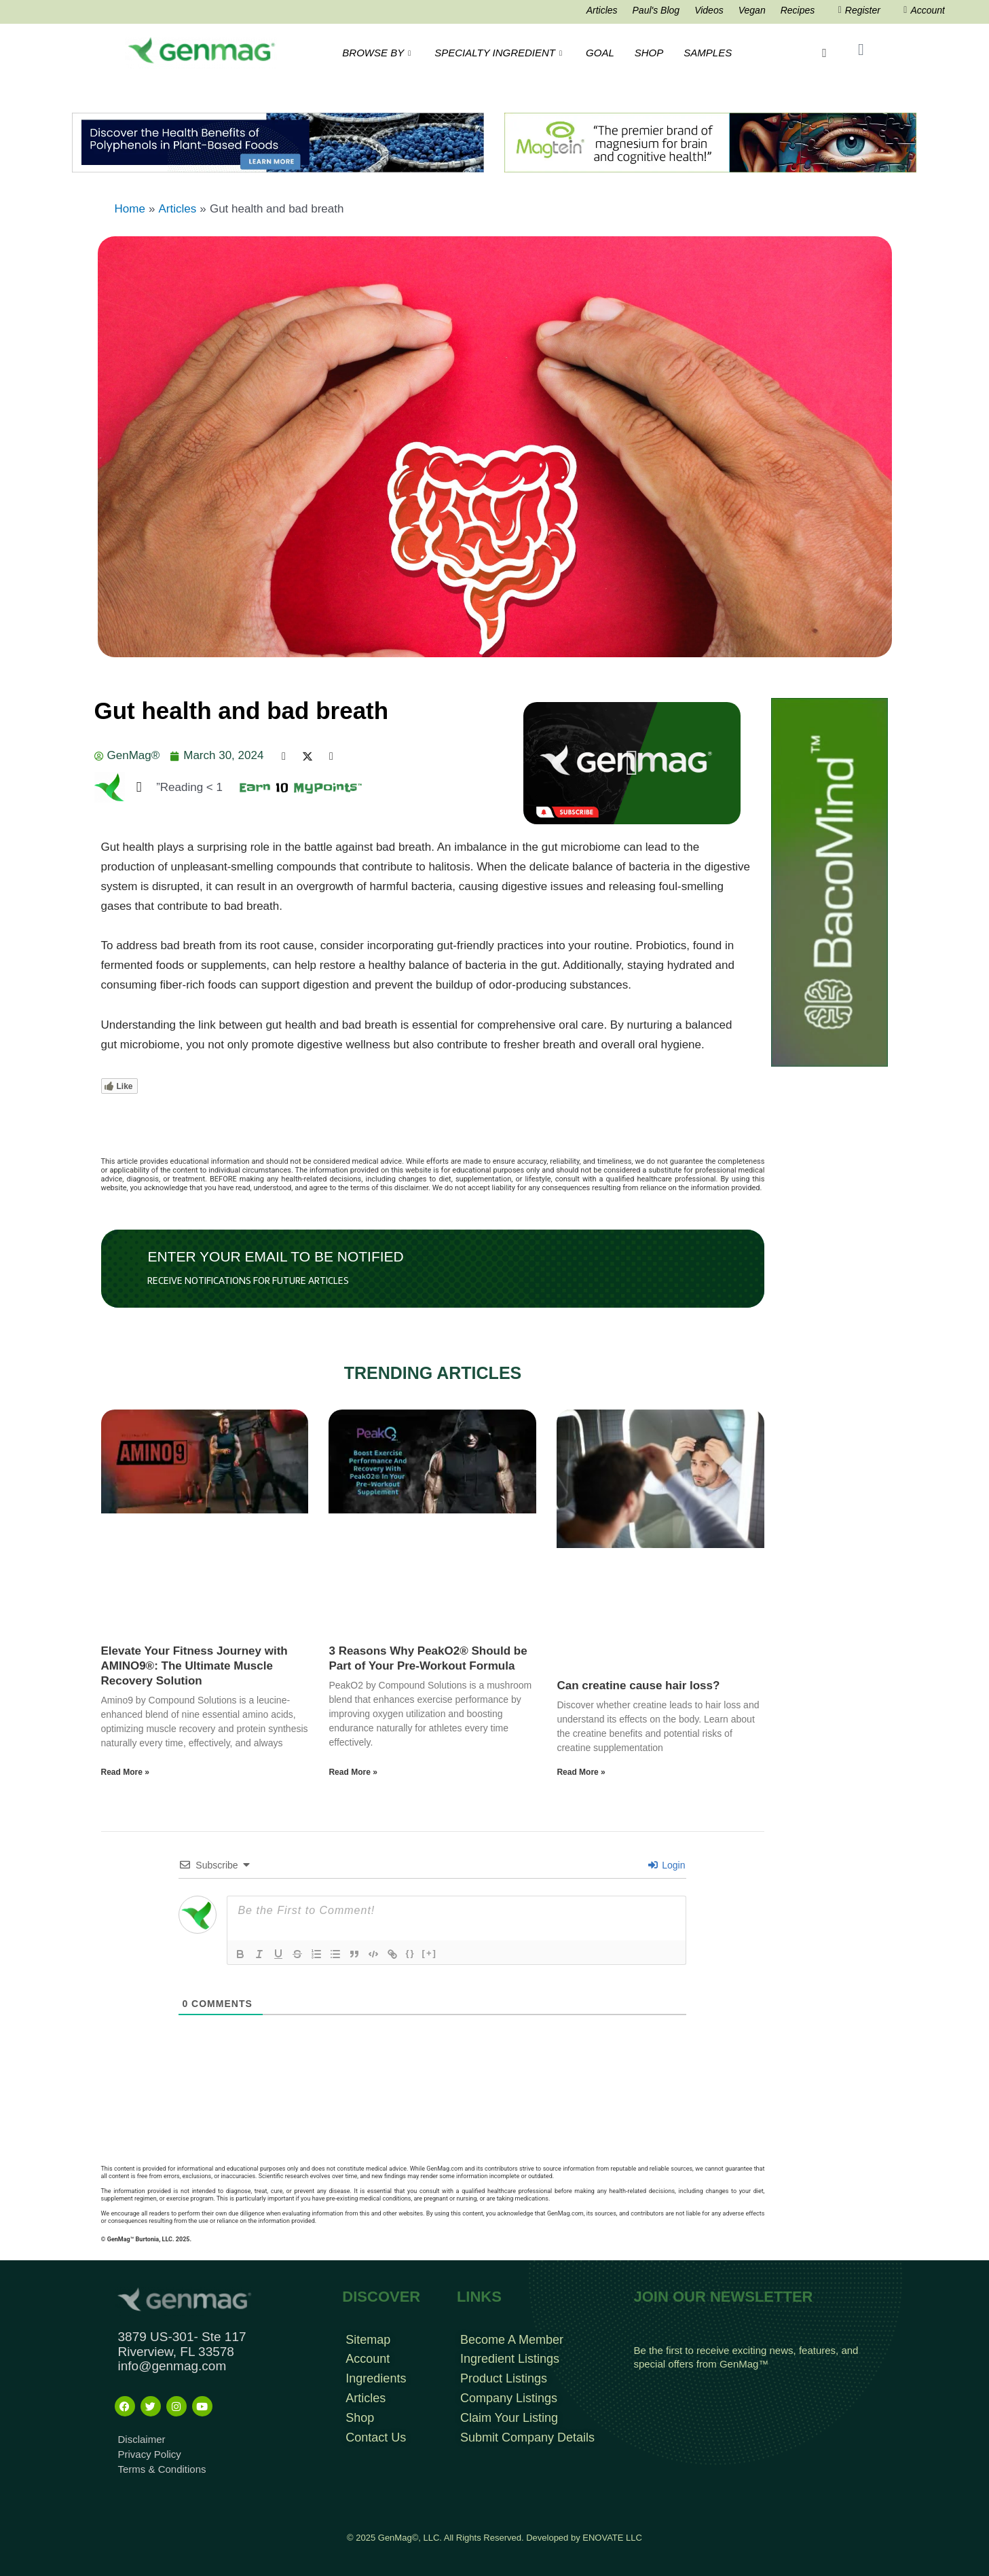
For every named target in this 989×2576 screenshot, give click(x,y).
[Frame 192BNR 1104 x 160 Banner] (278, 142)
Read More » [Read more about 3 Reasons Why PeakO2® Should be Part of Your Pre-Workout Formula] (353, 1772)
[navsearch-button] (824, 53)
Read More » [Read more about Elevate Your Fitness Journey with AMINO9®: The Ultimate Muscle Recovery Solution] (125, 1772)
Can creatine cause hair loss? (638, 1685)
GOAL (600, 52)
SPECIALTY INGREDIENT (499, 52)
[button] (631, 763)
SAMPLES (708, 52)
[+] (429, 1953)
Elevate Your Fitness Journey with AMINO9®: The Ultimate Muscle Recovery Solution (194, 1665)
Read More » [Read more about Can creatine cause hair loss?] (581, 1772)
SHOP (649, 52)
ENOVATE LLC (612, 2538)
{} (410, 1953)
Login (666, 1865)
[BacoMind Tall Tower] (829, 881)
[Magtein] (710, 142)
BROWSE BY (378, 52)
